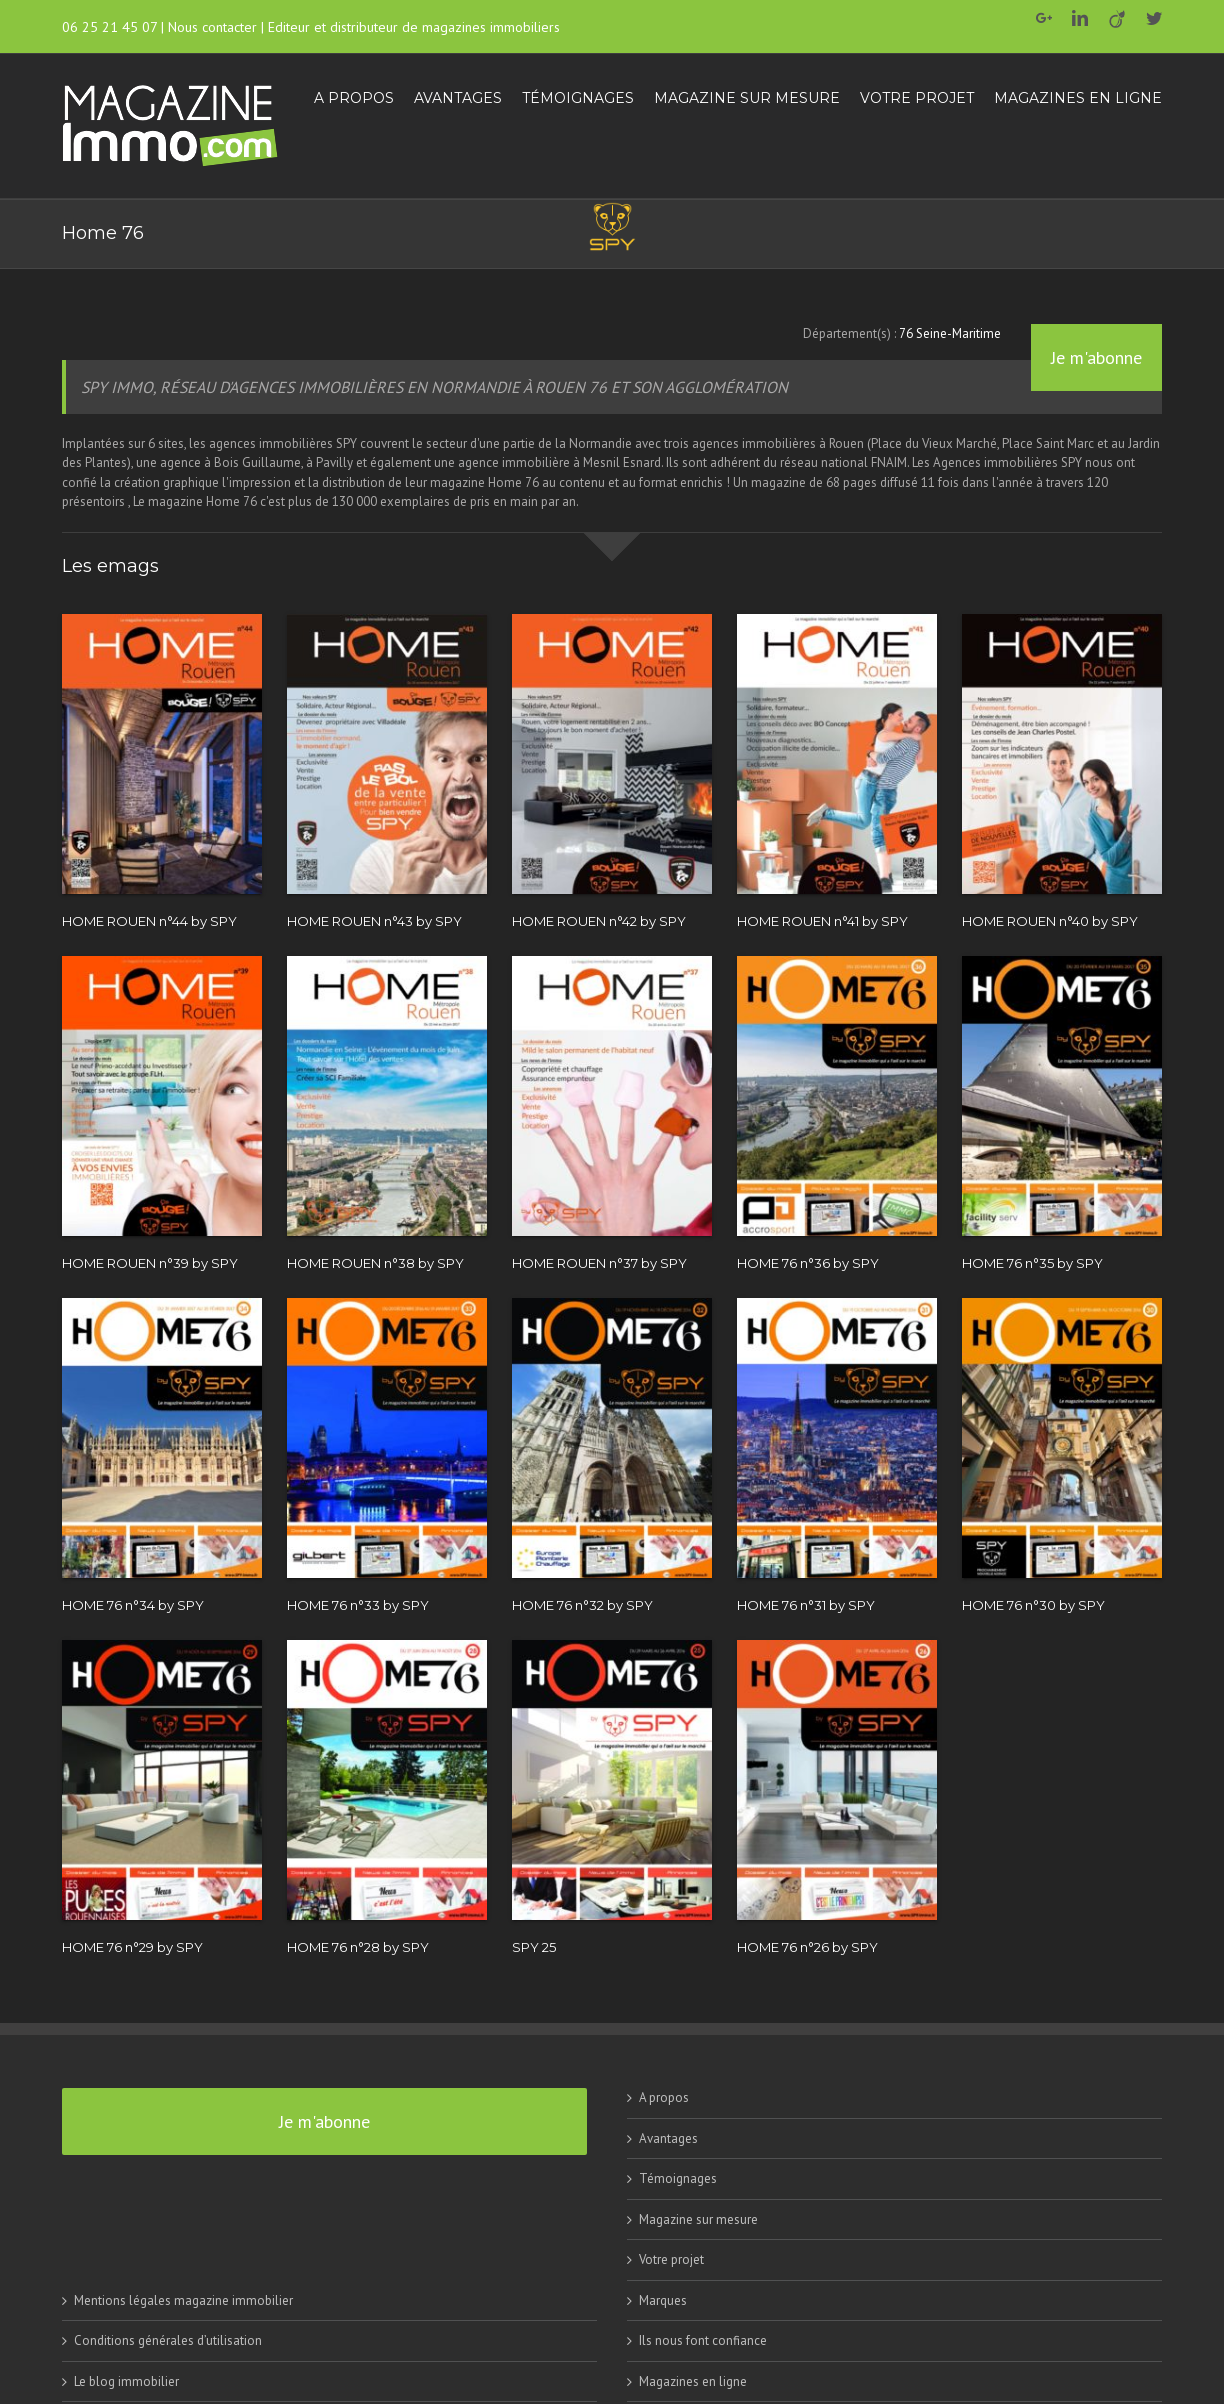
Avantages (668, 2138)
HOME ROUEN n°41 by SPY (822, 921)
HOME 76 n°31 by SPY (806, 1605)
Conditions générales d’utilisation (168, 2340)
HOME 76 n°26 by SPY (807, 1947)
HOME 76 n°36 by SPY (808, 1263)
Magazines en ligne (693, 2381)
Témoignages (678, 2178)
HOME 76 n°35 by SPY (1032, 1263)
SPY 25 (534, 1947)
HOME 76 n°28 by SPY (358, 1947)
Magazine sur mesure (698, 2219)
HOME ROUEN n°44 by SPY (149, 921)
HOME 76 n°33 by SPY (358, 1605)
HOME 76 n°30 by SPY (1033, 1605)
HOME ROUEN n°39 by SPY (150, 1263)
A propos (664, 2097)
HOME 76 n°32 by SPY (582, 1605)
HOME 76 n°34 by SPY (133, 1605)
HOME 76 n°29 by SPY (132, 1947)
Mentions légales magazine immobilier (183, 2300)
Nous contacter (212, 27)
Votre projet (671, 2259)
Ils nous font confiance (703, 2340)
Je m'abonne (1096, 357)
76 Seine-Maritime (950, 333)
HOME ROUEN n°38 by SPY (375, 1263)
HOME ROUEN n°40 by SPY (1050, 921)
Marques (663, 2300)
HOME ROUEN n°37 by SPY (599, 1263)
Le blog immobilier (126, 2381)
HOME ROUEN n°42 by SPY (599, 921)
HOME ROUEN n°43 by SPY (374, 921)
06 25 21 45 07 (109, 27)
